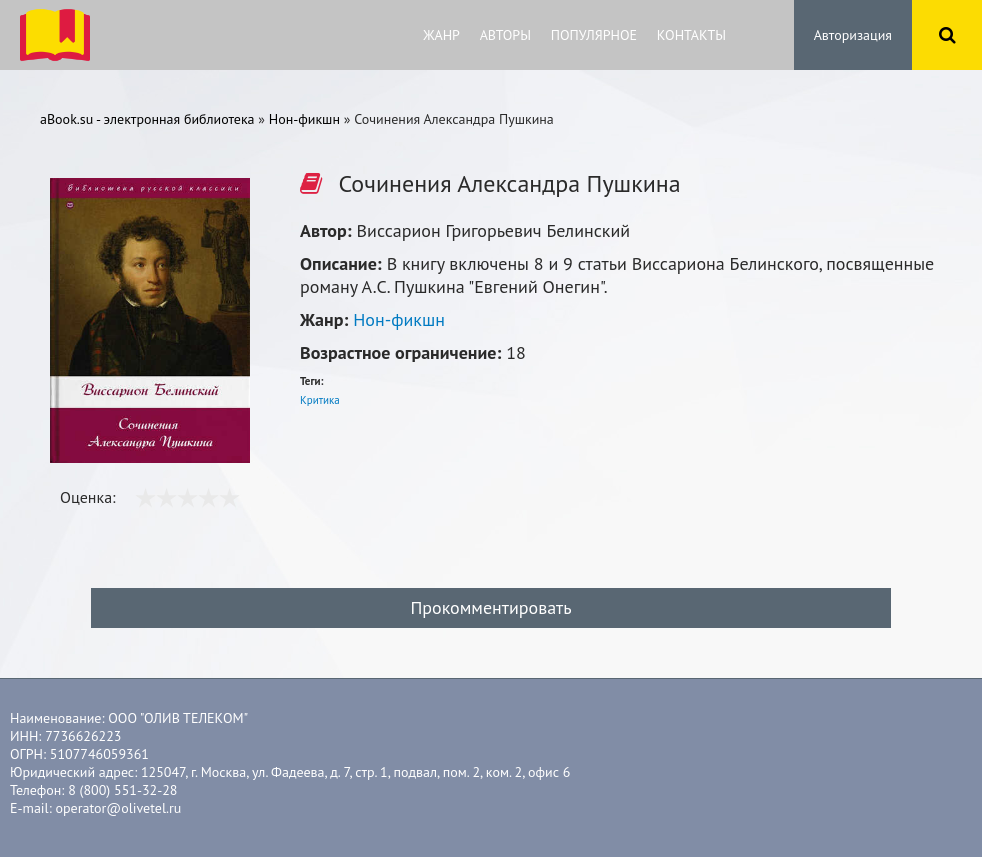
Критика (320, 400)
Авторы (505, 35)
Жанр (441, 35)
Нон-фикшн (399, 319)
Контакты (691, 35)
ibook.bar (55, 35)
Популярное (594, 35)
